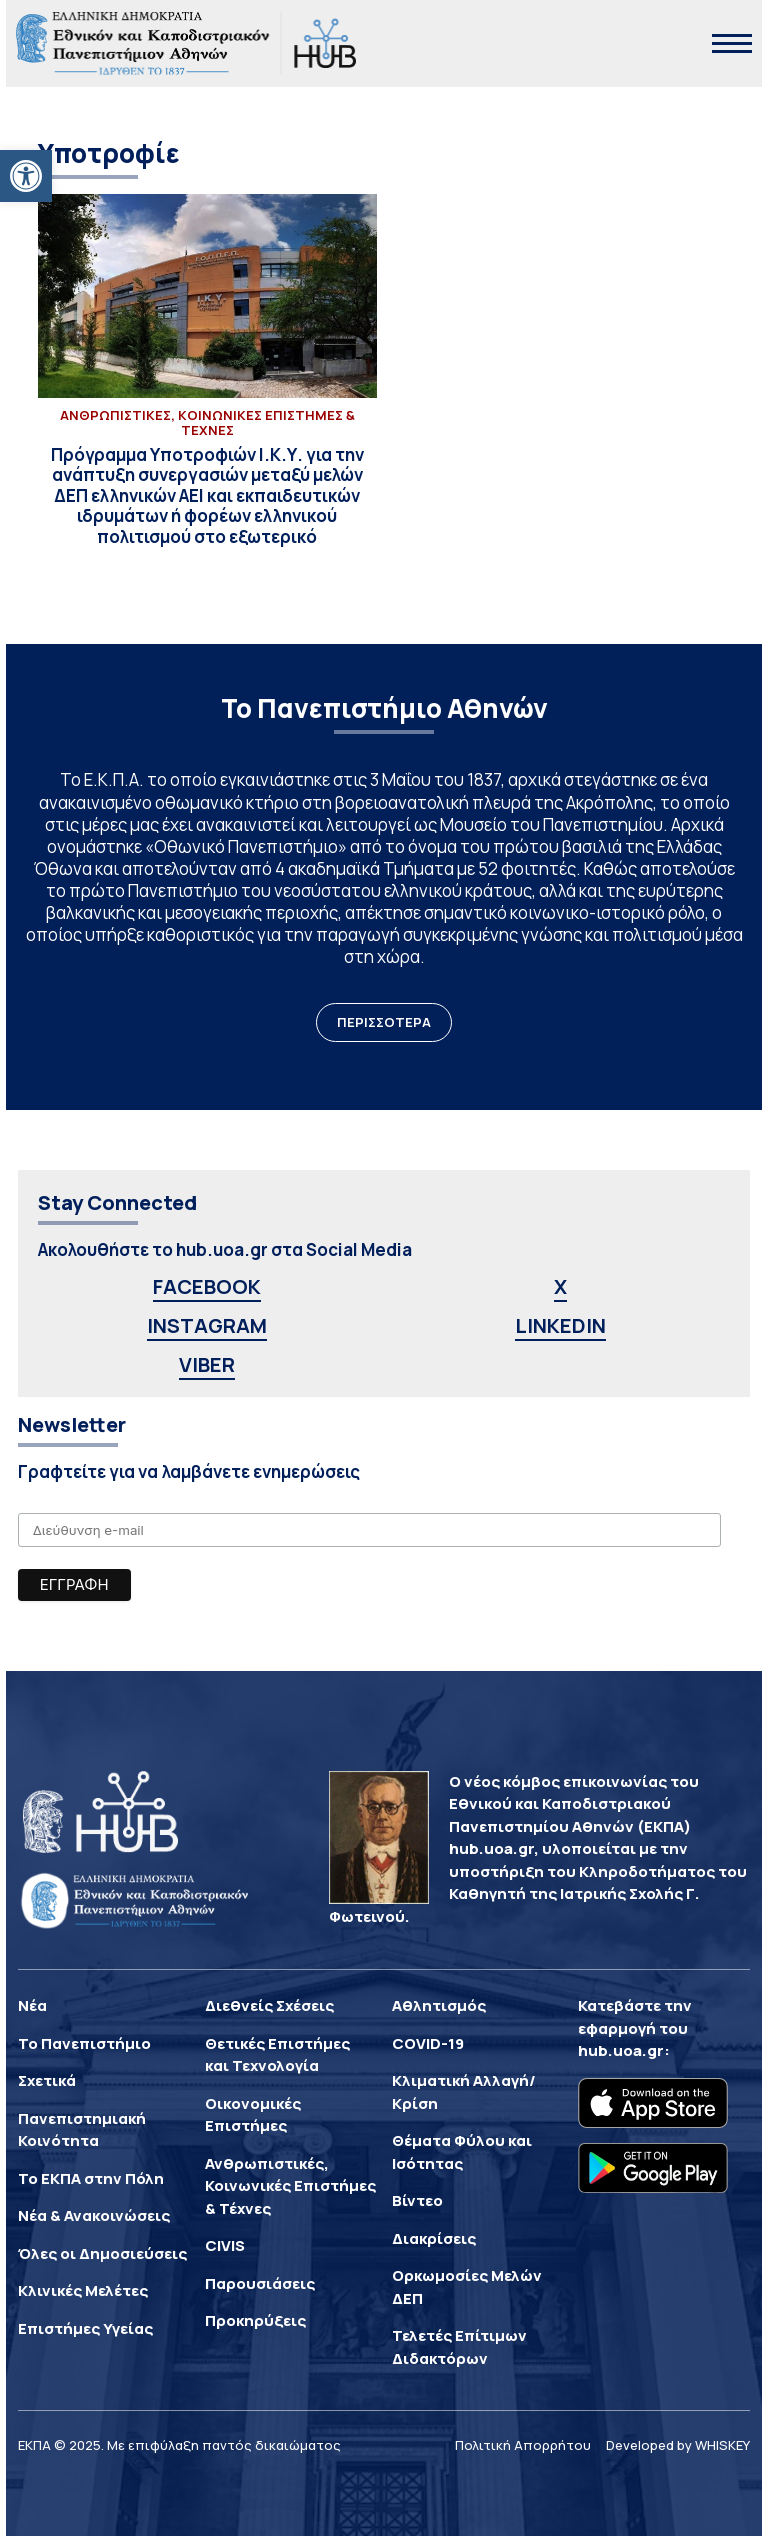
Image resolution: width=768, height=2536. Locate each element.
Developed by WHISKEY (678, 2445)
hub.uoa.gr (621, 2050)
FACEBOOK (207, 1286)
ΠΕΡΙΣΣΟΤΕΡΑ (384, 1022)
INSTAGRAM (207, 1325)
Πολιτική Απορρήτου (523, 2445)
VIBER (207, 1364)
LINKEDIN (560, 1325)
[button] (26, 176)
